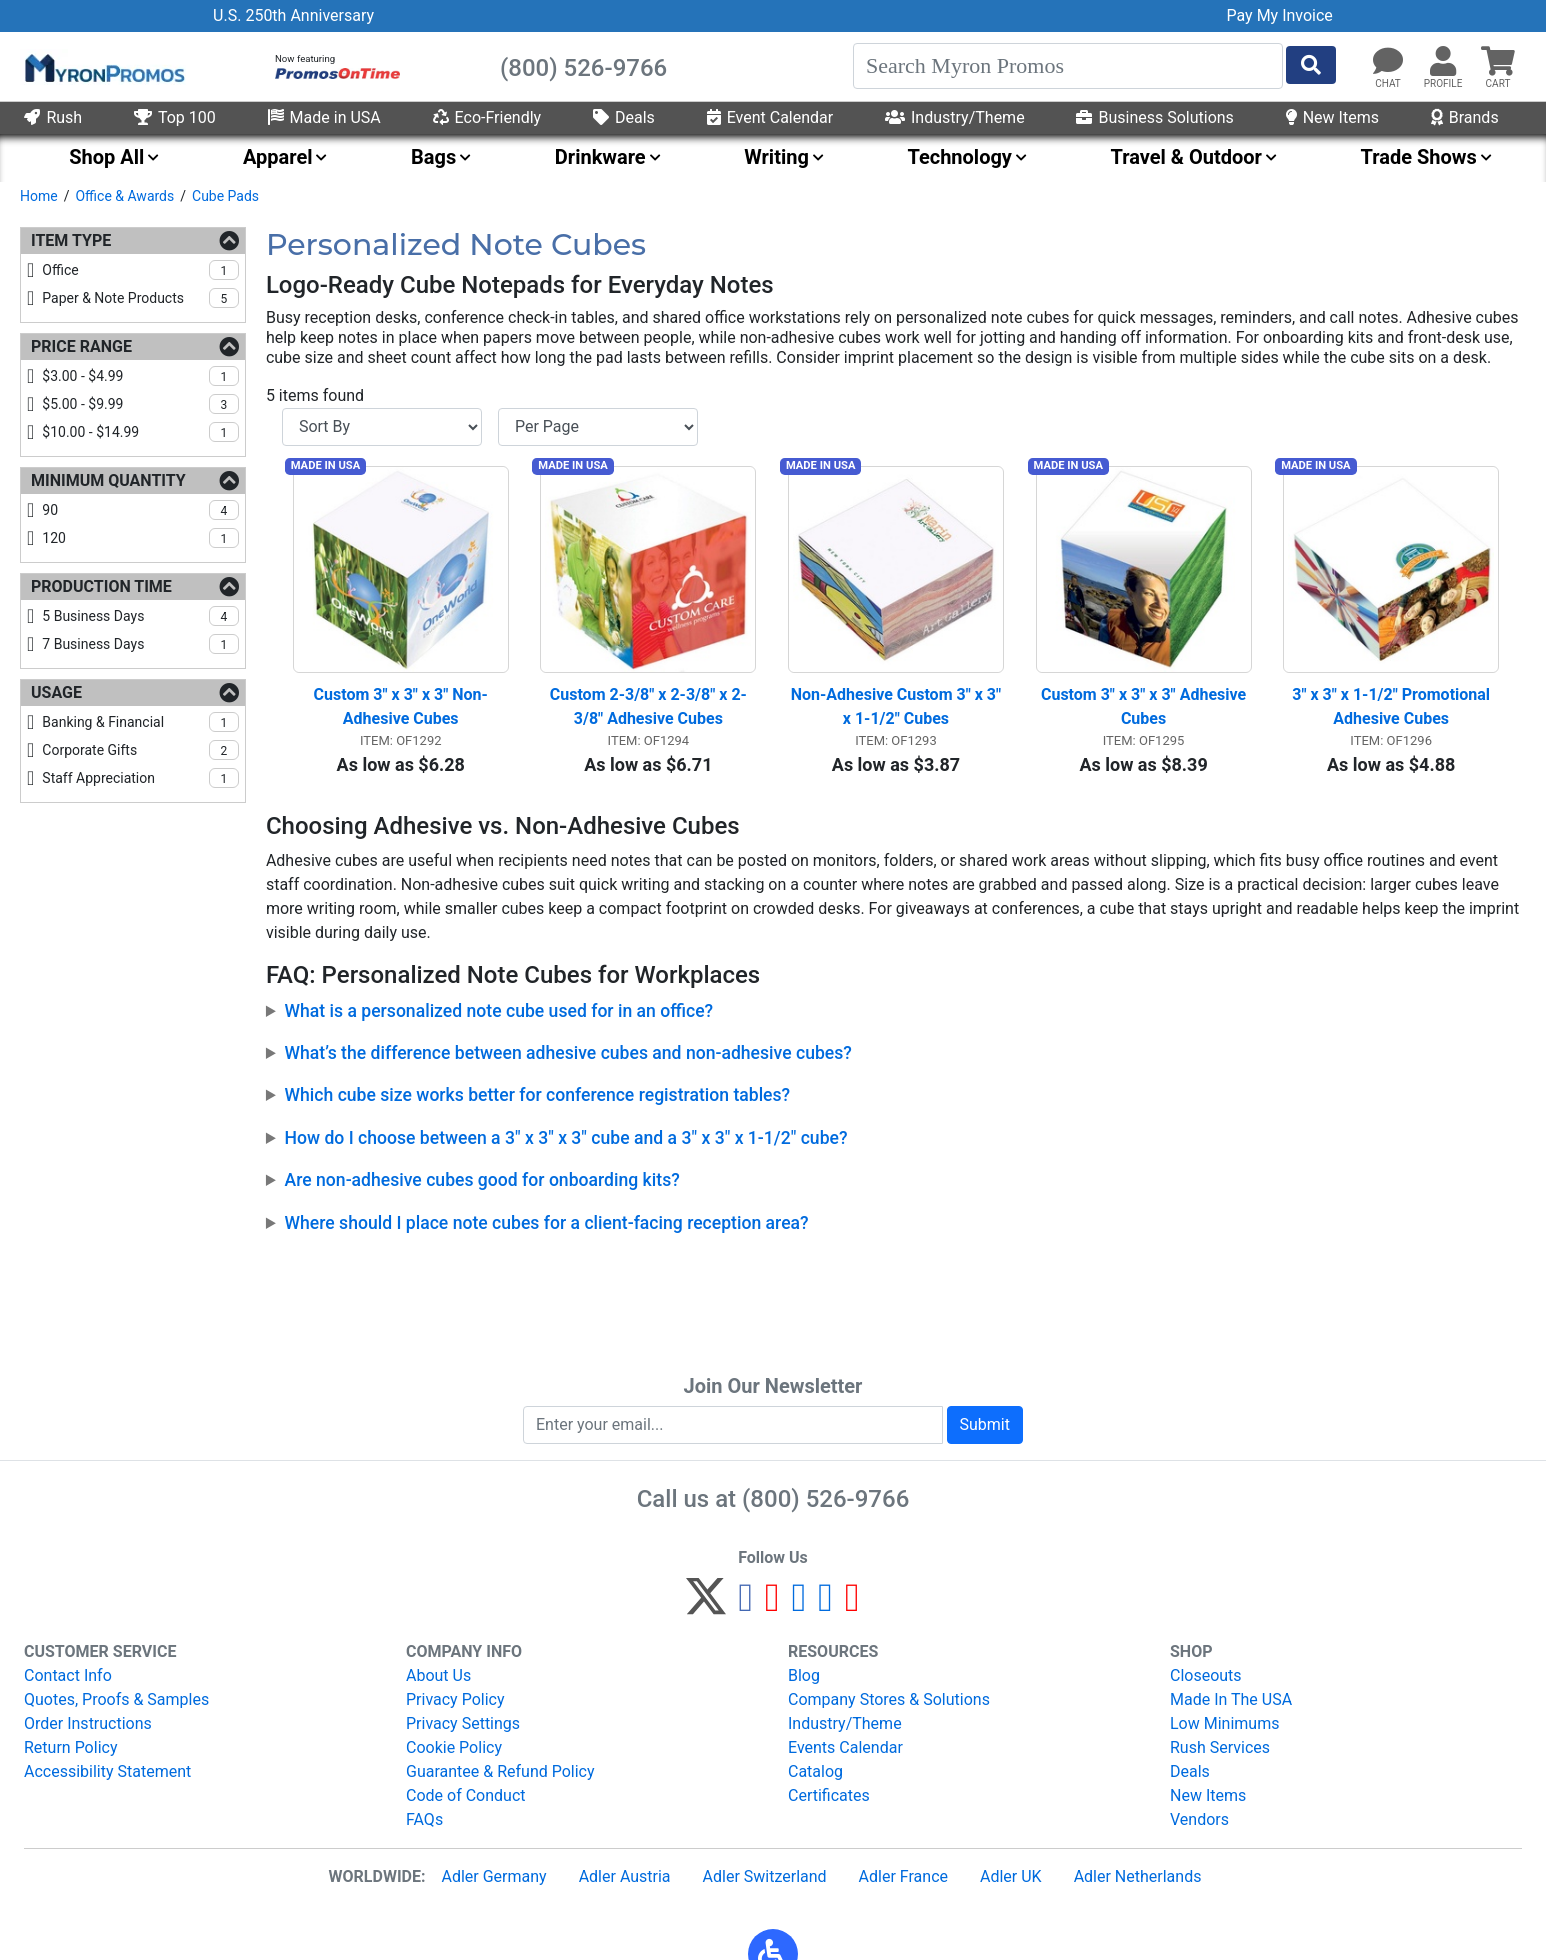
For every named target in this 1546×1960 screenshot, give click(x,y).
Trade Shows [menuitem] (1418, 157)
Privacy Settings (463, 1723)
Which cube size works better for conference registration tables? (538, 1104)
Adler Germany (493, 1876)
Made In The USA (1231, 1699)
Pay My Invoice (1280, 15)
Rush (53, 117)
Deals (624, 117)
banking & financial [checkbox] (140, 722)
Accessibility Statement (107, 1771)
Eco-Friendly (487, 117)
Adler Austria (625, 1876)
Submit (985, 1424)
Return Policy (70, 1747)
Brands (1465, 117)
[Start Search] (1311, 65)
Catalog (815, 1771)
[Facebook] (745, 1605)
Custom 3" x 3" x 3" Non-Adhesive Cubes (401, 715)
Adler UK (1011, 1876)
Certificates (829, 1795)
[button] (1443, 62)
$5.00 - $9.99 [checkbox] (140, 404)
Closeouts (1206, 1675)
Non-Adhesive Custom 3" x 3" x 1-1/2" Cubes (897, 715)
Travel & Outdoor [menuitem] (1186, 157)
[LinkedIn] (825, 1605)
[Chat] (1388, 62)
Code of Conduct (466, 1795)
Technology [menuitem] (959, 157)
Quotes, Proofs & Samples (116, 1699)
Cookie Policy (454, 1747)
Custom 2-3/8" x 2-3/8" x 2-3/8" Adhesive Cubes (648, 715)
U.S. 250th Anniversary (293, 15)
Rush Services (1220, 1747)
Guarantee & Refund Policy (500, 1771)
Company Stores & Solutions (889, 1699)
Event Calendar (770, 117)
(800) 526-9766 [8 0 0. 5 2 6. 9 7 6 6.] (825, 1499)
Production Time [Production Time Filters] (101, 586)
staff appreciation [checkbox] (140, 778)
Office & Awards (124, 196)
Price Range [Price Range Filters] (81, 346)
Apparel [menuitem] (278, 157)
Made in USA (324, 117)
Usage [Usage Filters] (56, 692)
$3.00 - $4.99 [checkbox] (140, 376)
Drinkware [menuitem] (600, 157)
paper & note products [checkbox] (140, 298)
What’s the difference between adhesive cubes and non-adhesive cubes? (568, 1061)
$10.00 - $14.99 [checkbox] (140, 432)
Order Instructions (88, 1723)
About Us (438, 1675)
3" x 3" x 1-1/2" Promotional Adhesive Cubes (1393, 715)
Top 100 (175, 117)
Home (39, 196)
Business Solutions (1154, 117)
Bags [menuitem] (433, 157)
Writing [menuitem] (776, 157)
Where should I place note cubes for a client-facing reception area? (547, 1231)
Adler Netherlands (1138, 1876)
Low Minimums (1224, 1723)
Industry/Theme (955, 117)
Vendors (1199, 1819)
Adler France (903, 1876)
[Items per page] (598, 427)
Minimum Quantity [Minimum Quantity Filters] (108, 480)
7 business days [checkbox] (140, 644)
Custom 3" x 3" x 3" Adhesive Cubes (1145, 715)
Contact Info (68, 1675)
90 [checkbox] (140, 510)
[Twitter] (706, 1605)
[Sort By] (382, 427)
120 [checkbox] (140, 538)
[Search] (1068, 66)
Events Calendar (845, 1747)
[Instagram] (799, 1605)
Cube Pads (225, 196)
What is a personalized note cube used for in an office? (499, 1019)
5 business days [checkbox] (140, 616)
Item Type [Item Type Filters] (71, 240)
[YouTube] (852, 1605)
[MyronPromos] (103, 67)
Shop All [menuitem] (106, 157)
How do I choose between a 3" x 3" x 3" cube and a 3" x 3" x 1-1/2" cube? (566, 1146)
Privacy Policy (455, 1699)
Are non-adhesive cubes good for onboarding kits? (482, 1188)
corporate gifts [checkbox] (140, 750)
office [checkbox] (140, 270)
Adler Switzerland (765, 1876)
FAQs (424, 1819)
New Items (1332, 117)
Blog (804, 1675)
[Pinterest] (772, 1605)
